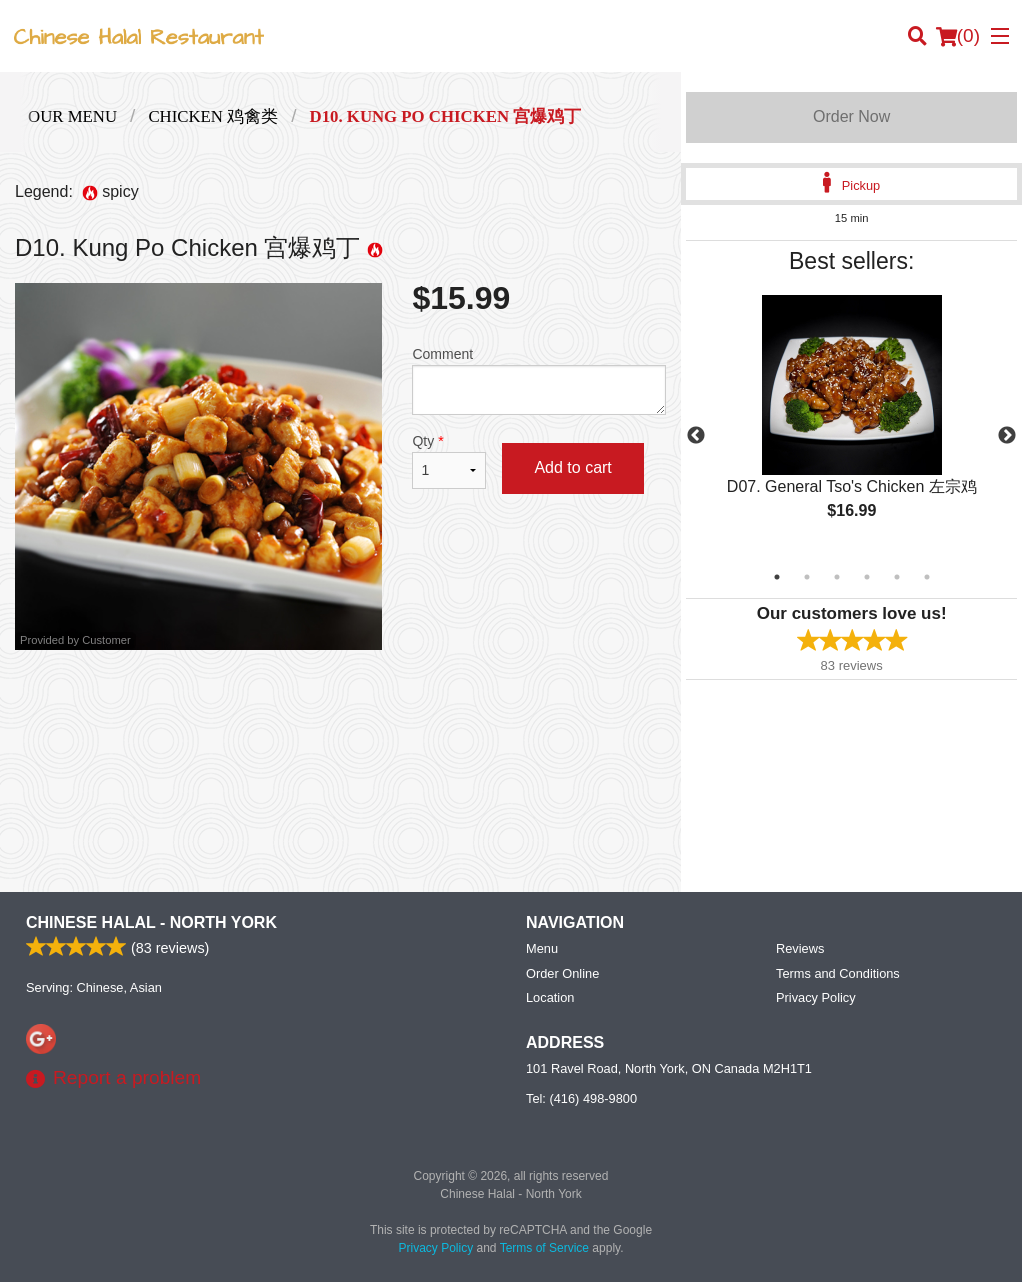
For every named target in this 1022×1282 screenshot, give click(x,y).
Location (550, 997)
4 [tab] (867, 577)
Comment (539, 380)
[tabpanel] (851, 424)
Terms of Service (544, 1248)
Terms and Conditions (838, 973)
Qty (449, 461)
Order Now (851, 116)
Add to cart (572, 467)
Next (1007, 436)
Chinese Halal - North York (151, 922)
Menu (542, 948)
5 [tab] (897, 577)
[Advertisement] (340, 715)
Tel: (581, 1098)
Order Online (562, 973)
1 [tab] (777, 577)
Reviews (800, 948)
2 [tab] (807, 577)
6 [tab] (927, 577)
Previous (696, 436)
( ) (958, 36)
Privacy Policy (816, 997)
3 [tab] (837, 577)
